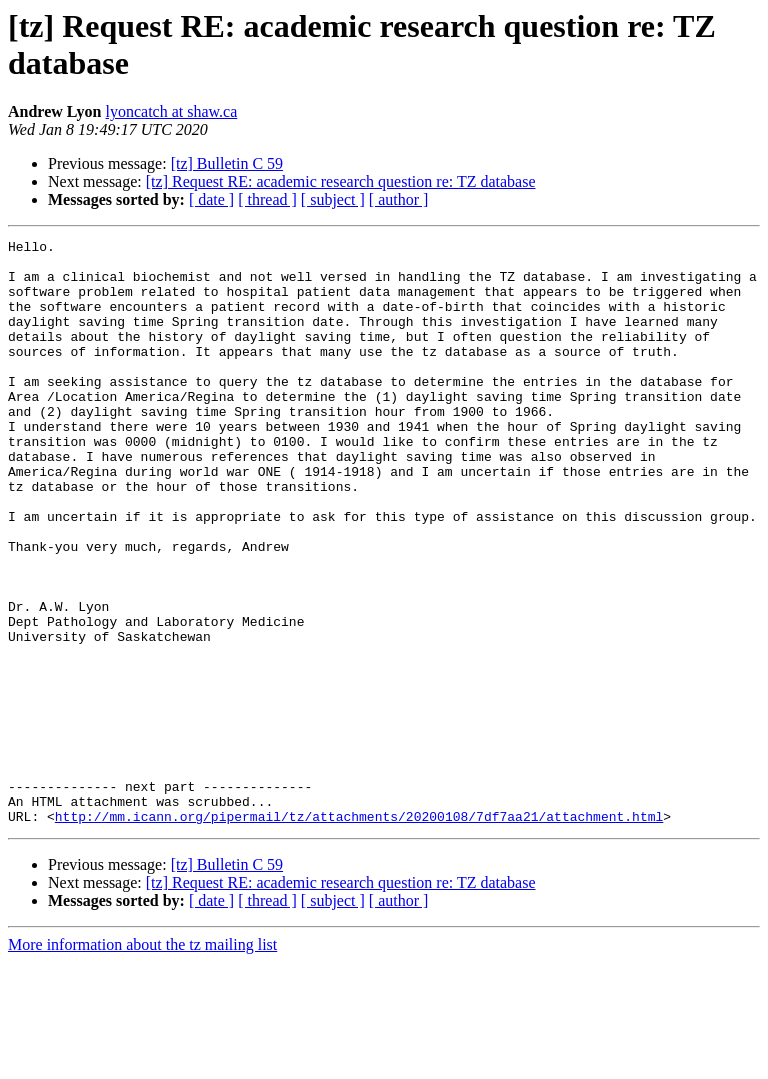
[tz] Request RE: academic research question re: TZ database (341, 181)
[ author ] (399, 199)
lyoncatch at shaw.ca (172, 111)
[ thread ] (267, 199)
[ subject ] (333, 199)
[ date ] (211, 199)
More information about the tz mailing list (142, 1061)
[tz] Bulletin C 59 (227, 163)
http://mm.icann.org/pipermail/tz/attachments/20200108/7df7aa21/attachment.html (359, 933)
